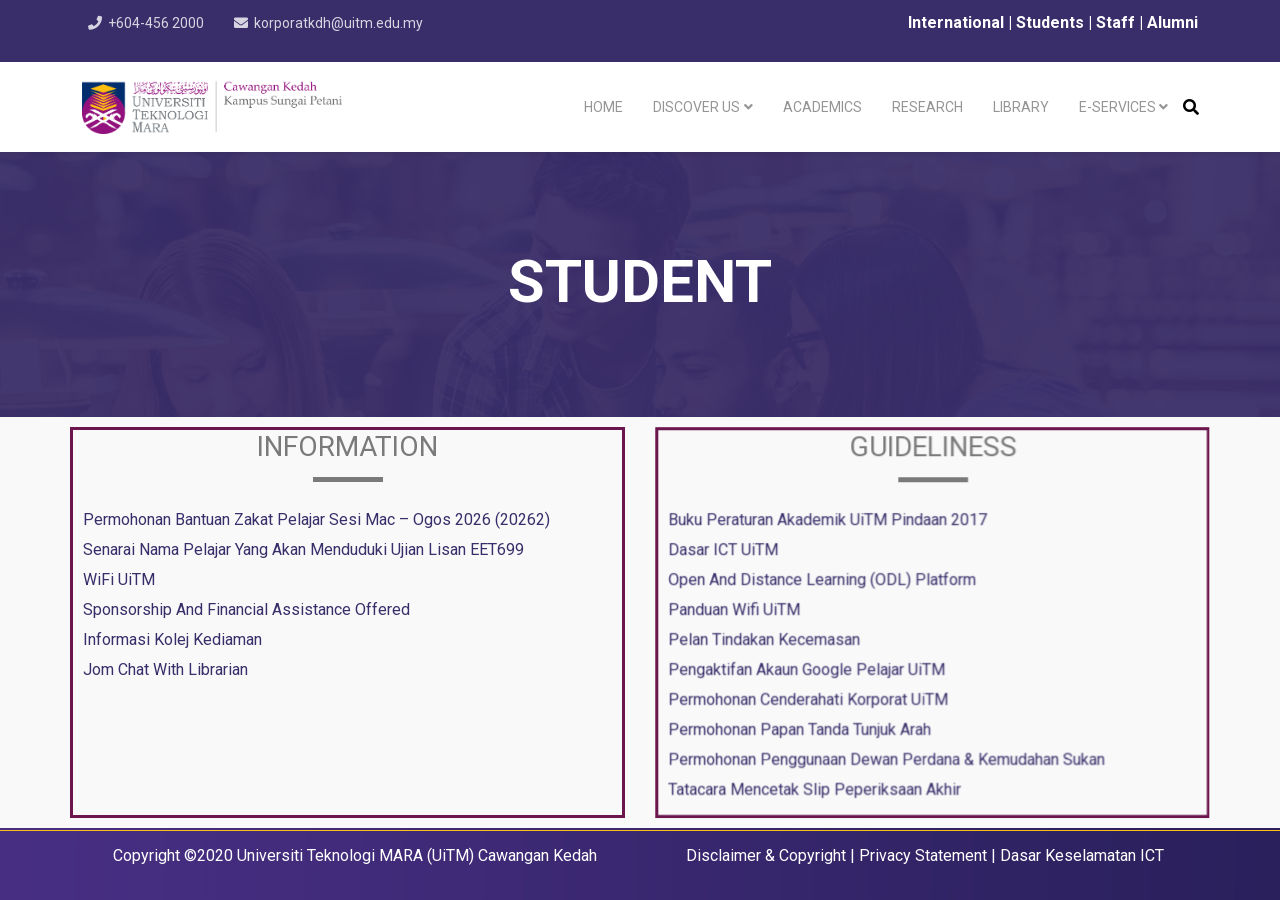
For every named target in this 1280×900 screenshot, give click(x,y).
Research (927, 107)
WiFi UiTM (119, 579)
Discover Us (696, 107)
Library (1021, 107)
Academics (822, 107)
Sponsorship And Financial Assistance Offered (246, 609)
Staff (1115, 22)
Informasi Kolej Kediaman (172, 639)
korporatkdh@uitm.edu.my (343, 23)
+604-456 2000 (158, 23)
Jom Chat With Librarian (165, 669)
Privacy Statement (923, 855)
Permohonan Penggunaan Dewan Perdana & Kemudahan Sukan (887, 755)
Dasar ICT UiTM (728, 551)
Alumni (1172, 22)
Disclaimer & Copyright (766, 855)
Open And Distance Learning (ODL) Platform (824, 580)
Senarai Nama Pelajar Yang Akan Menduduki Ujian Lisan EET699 (303, 549)
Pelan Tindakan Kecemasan (768, 638)
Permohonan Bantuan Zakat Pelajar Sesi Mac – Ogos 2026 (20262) (316, 519)
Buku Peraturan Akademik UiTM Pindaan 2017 (830, 522)
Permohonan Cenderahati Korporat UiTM (811, 697)
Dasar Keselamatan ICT (1082, 855)
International (954, 22)
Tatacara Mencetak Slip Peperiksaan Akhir (817, 784)
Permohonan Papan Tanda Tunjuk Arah (803, 726)
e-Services (1117, 107)
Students (1052, 22)
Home (603, 107)
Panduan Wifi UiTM (739, 609)
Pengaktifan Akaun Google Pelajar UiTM (809, 668)
